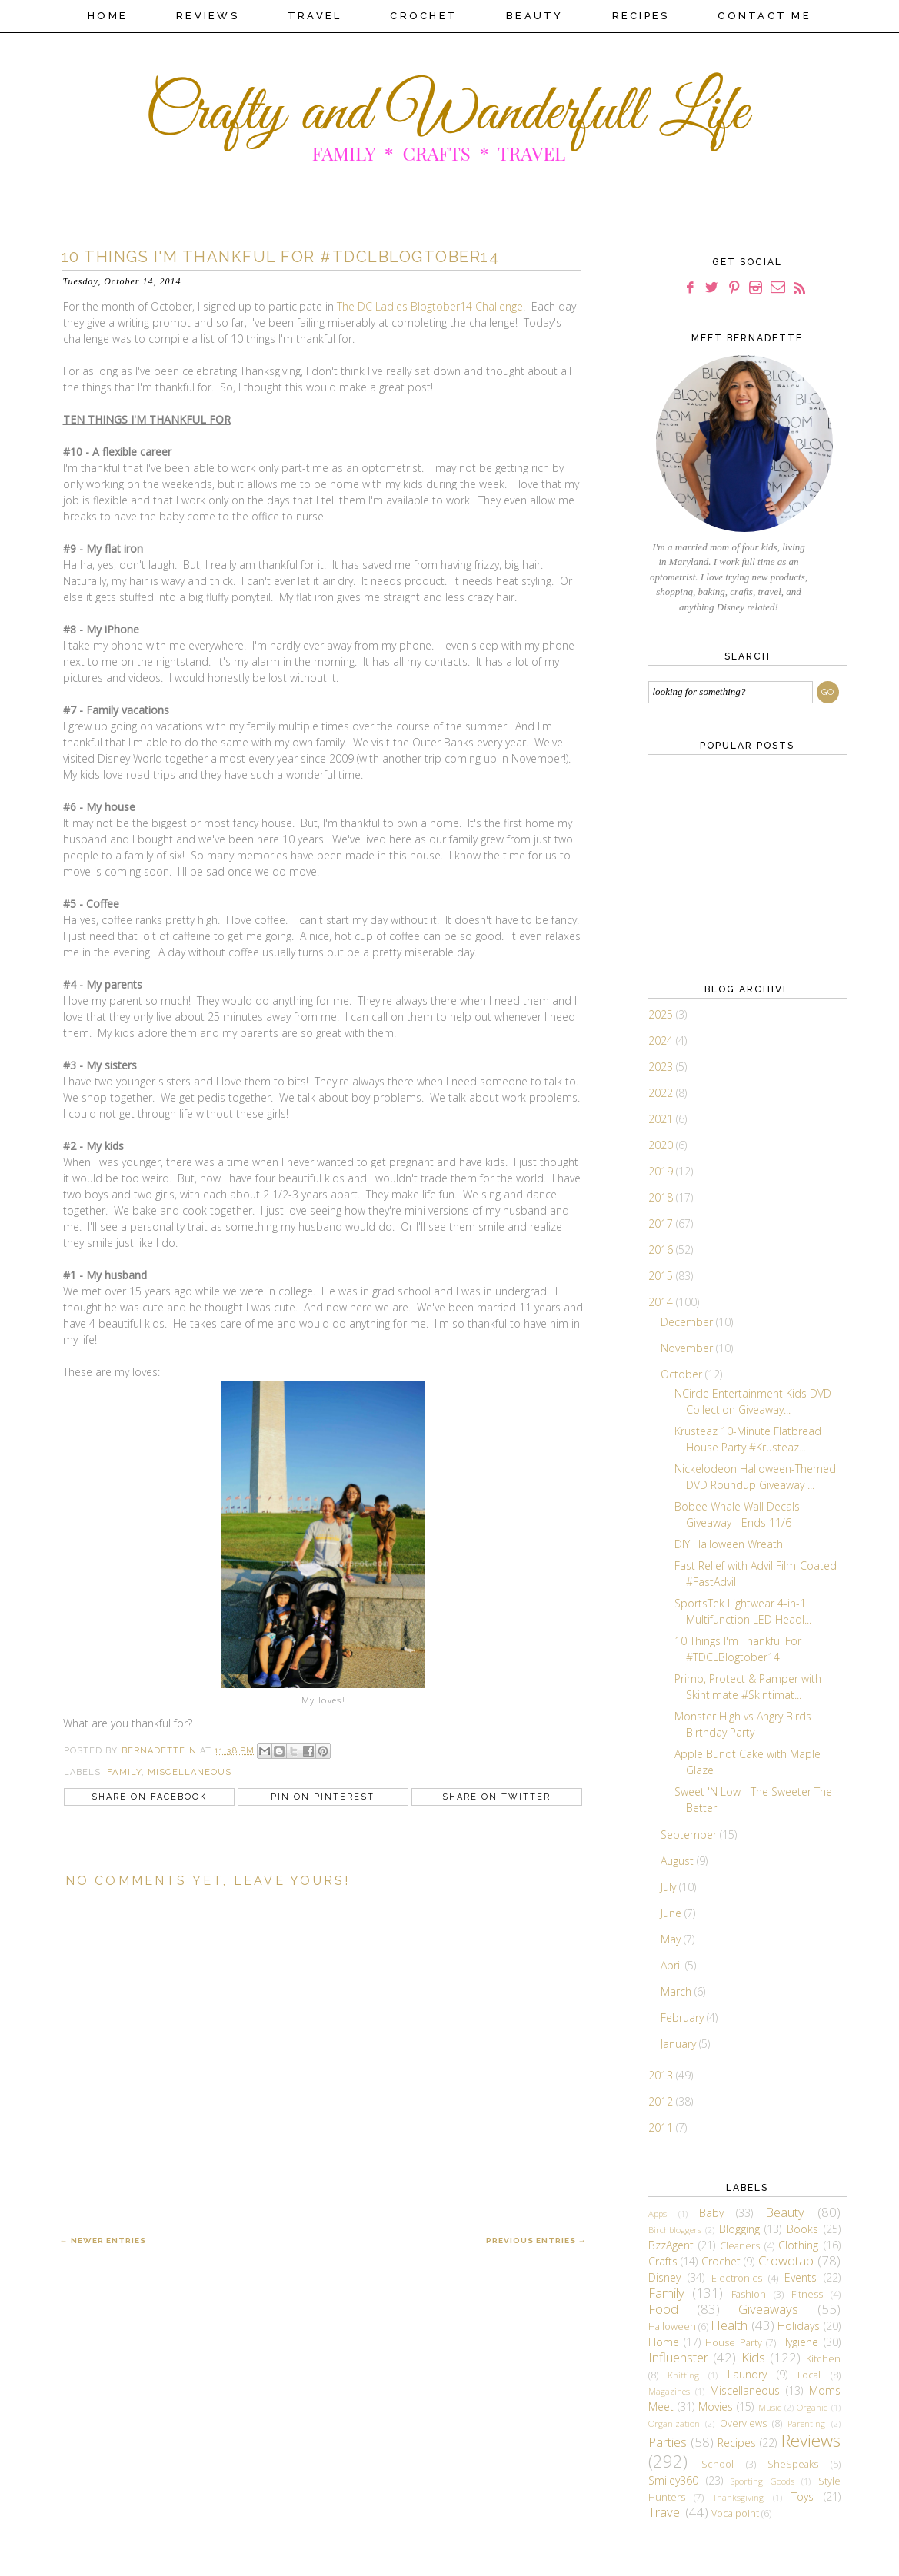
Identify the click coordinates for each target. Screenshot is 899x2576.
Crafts (663, 2261)
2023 (662, 1066)
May (672, 1939)
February (684, 2017)
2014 (662, 1302)
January (680, 2043)
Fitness (807, 2294)
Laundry (747, 2374)
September (690, 1834)
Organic (812, 2407)
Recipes (641, 16)
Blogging (739, 2229)
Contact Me (764, 16)
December (688, 1322)
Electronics (736, 2278)
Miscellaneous (189, 1772)
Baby (711, 2212)
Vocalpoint (735, 2513)
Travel (315, 16)
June (672, 1913)
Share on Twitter (496, 1797)
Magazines (669, 2391)
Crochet (424, 16)
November (688, 1348)
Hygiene (799, 2342)
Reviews (207, 16)
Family (124, 1772)
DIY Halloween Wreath (728, 1544)
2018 (662, 1197)
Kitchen (823, 2358)
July (670, 1887)
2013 (662, 2075)
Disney (664, 2277)
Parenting (806, 2423)
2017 (662, 1223)
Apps (657, 2213)
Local (809, 2375)
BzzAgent (671, 2245)
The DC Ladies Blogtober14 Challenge (430, 306)
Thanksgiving (738, 2497)
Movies (715, 2406)
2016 (662, 1249)
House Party (733, 2342)
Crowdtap (786, 2260)
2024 (662, 1040)
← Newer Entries (103, 2240)
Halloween (672, 2326)
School (717, 2464)
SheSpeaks (792, 2464)
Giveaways (768, 2309)
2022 (662, 1092)
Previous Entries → (536, 2240)
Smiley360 (673, 2480)
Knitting (683, 2375)
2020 (662, 1145)
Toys (802, 2496)
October (683, 1374)
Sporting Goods (762, 2481)
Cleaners (740, 2245)
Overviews (743, 2423)
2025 (662, 1014)
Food (663, 2309)
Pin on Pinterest (323, 1797)
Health (729, 2325)
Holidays (798, 2325)
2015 (662, 1275)
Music (769, 2407)
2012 (662, 2101)
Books (802, 2229)
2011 (662, 2127)
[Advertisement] (725, 866)
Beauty (535, 16)
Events (800, 2277)
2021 (662, 1119)
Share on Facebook (149, 1797)
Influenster (678, 2357)
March (677, 1991)
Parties (667, 2442)
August (679, 1860)
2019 (662, 1171)
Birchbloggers (674, 2229)
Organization (674, 2423)
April (673, 1965)
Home (108, 16)
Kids (753, 2357)
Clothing (798, 2245)
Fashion (748, 2294)
